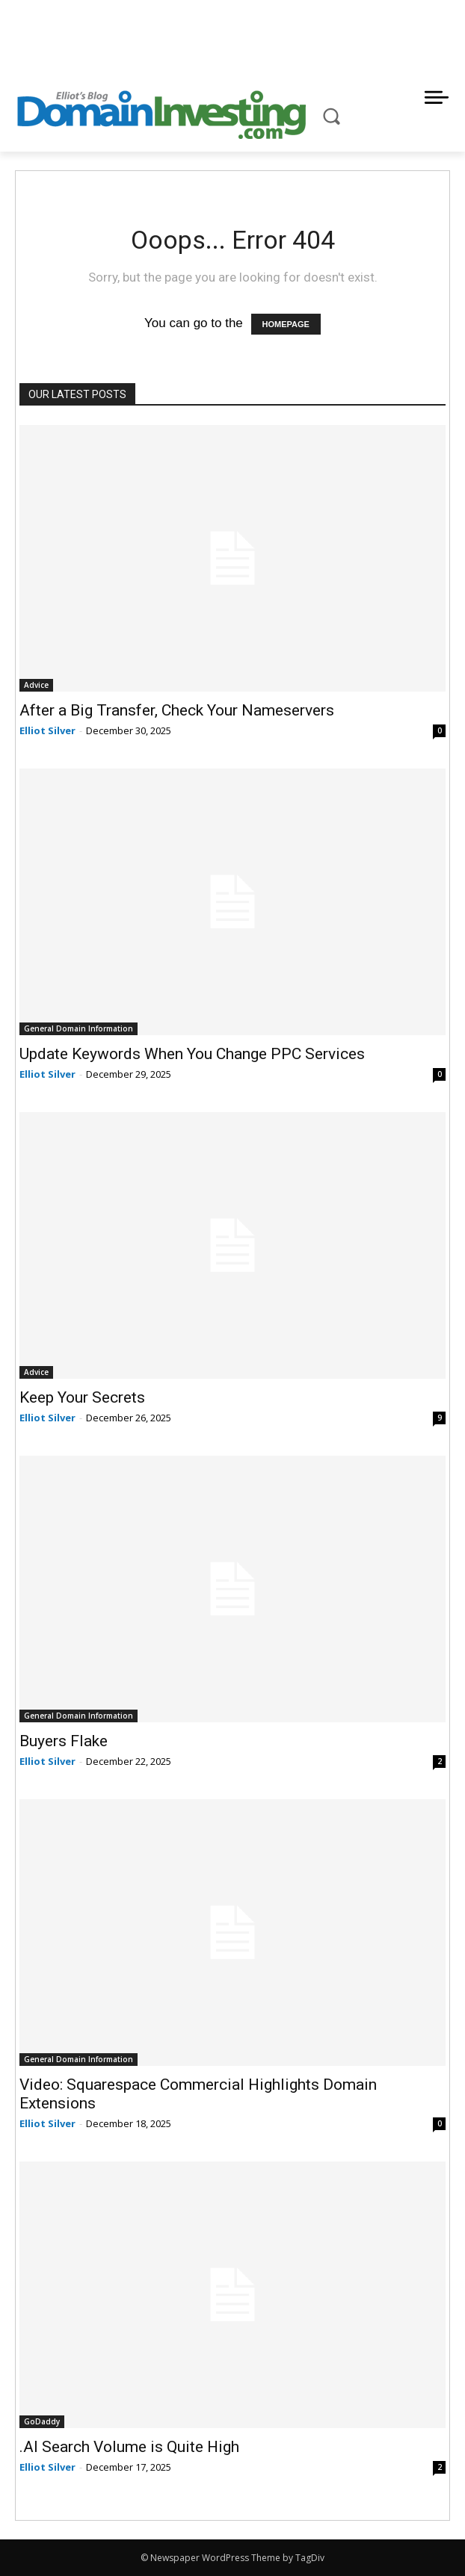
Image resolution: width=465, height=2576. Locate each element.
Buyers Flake (63, 1741)
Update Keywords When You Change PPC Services (192, 1054)
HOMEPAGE (286, 324)
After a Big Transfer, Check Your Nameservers (176, 710)
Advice (36, 685)
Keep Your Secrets (82, 1397)
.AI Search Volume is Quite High (129, 2447)
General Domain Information (78, 1028)
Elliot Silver (47, 730)
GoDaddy (42, 2421)
